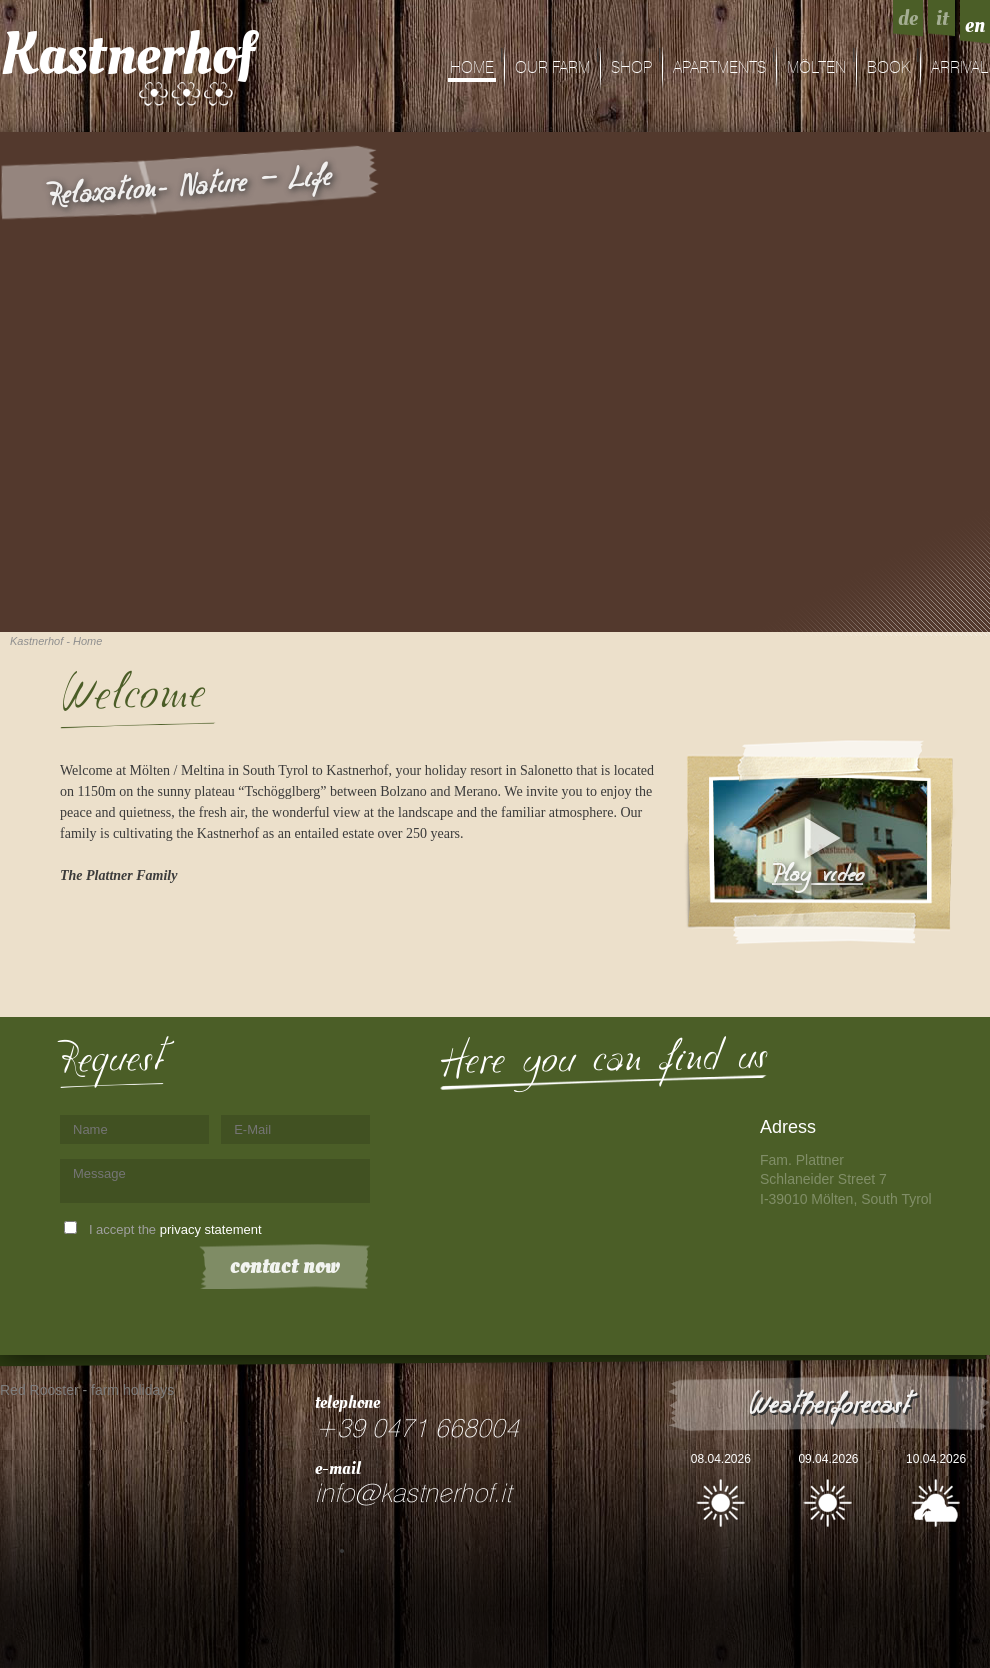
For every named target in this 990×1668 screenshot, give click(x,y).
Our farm (552, 68)
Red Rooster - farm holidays (87, 1390)
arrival (959, 68)
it (942, 18)
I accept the (175, 1229)
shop (631, 68)
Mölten (816, 68)
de (908, 18)
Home (472, 68)
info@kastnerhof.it (413, 1494)
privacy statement (211, 1229)
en (975, 25)
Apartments (719, 68)
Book (888, 68)
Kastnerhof (127, 55)
